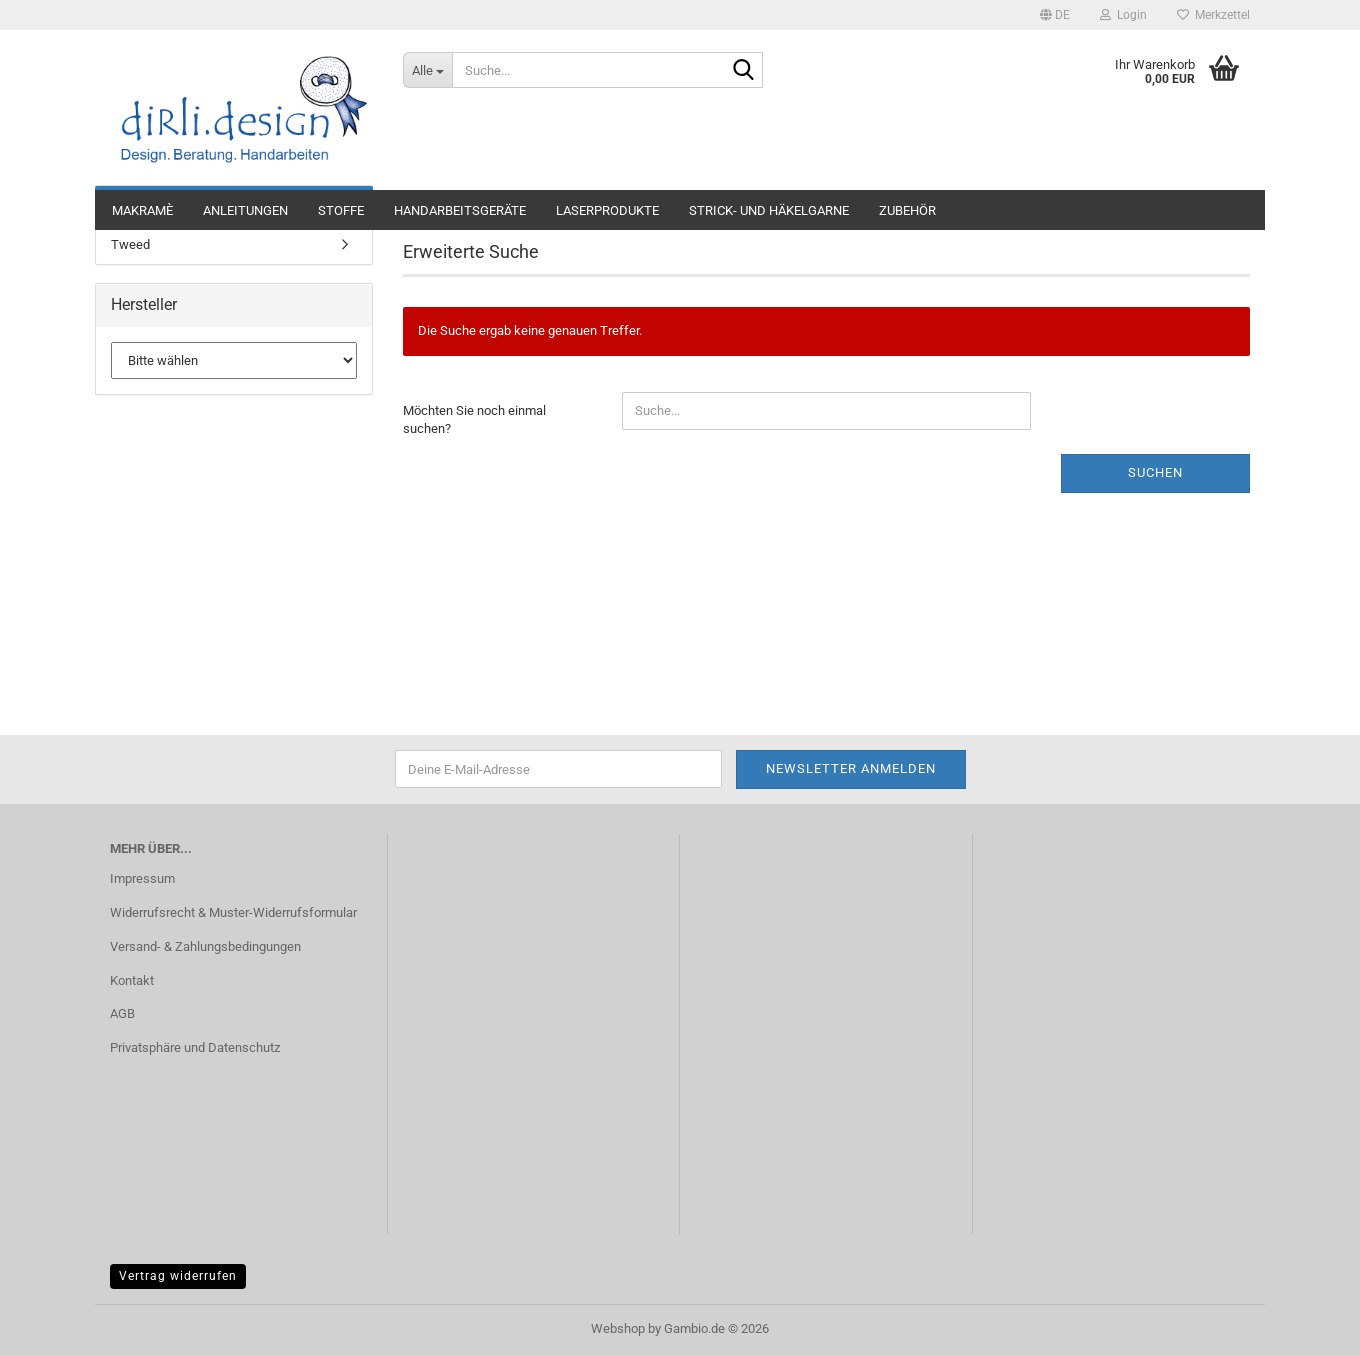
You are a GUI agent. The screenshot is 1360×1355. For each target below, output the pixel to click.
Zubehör (907, 210)
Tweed (130, 244)
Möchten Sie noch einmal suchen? (474, 420)
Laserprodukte (607, 210)
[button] (1055, 15)
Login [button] (1123, 15)
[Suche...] (427, 70)
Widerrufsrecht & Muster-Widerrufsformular (233, 912)
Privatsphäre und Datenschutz (195, 1047)
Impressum (142, 878)
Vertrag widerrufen (178, 1276)
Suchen (1155, 472)
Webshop (618, 1328)
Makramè (142, 210)
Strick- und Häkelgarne (769, 210)
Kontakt (132, 980)
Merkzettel (1213, 15)
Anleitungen (245, 210)
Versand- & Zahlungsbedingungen (205, 946)
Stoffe (341, 210)
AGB (122, 1013)
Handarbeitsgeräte (460, 210)
